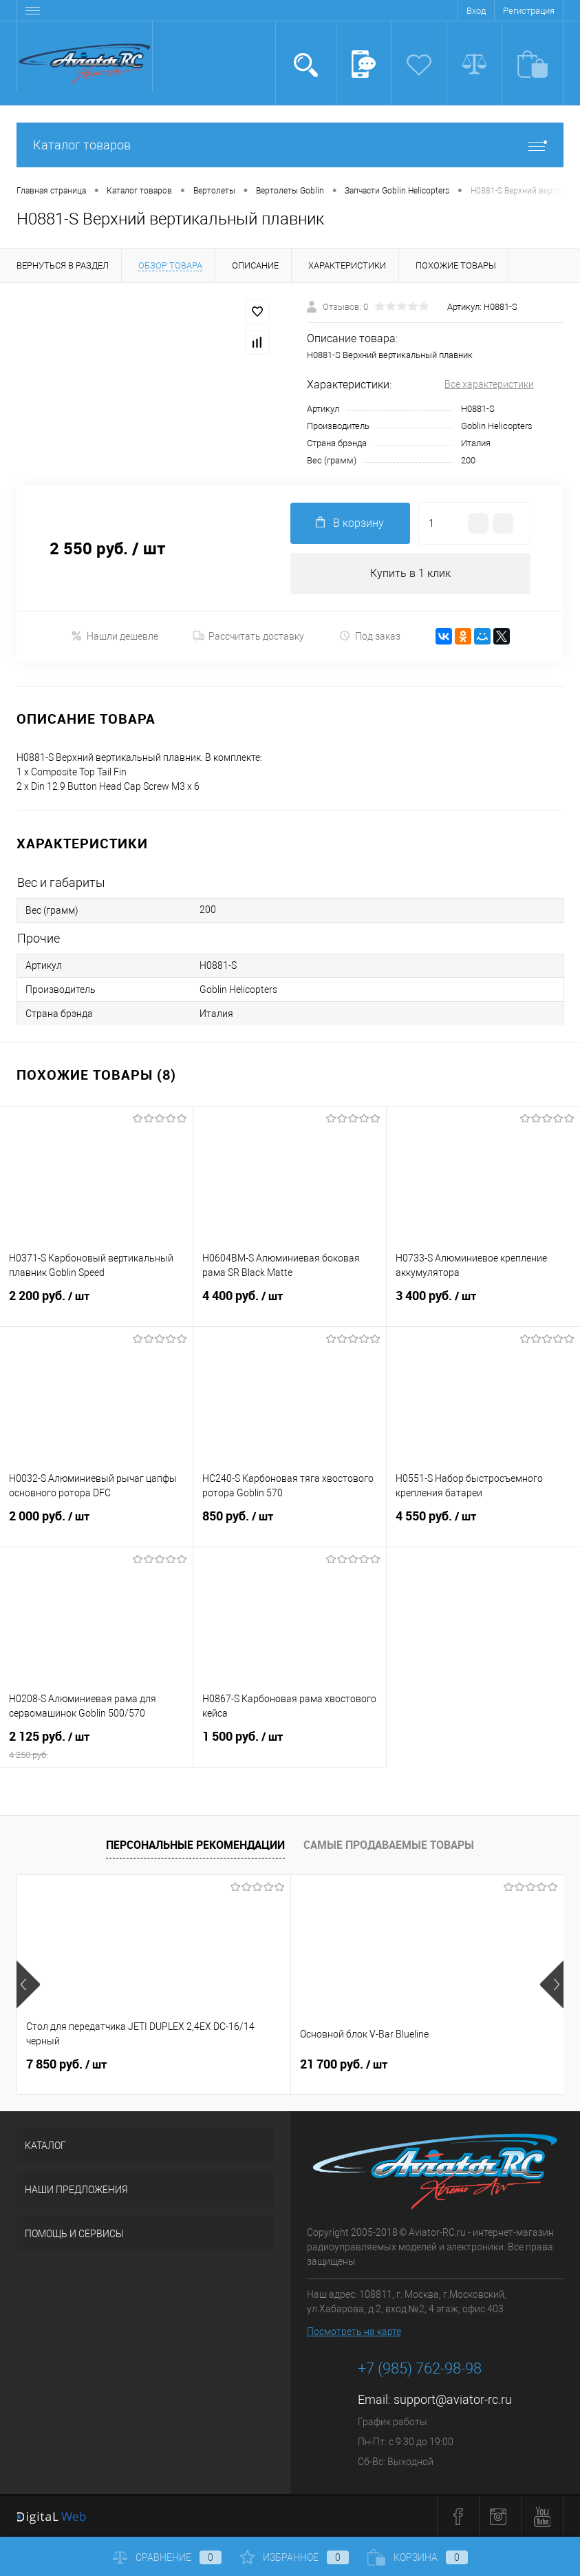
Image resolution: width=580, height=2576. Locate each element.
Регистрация (529, 11)
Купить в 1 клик (410, 573)
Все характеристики (489, 384)
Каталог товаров (290, 145)
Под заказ (369, 636)
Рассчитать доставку (248, 636)
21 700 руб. (343, 2064)
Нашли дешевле (114, 636)
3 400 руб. (483, 1304)
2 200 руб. (96, 1304)
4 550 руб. (483, 1524)
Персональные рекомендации (195, 1844)
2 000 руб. (96, 1524)
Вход (476, 11)
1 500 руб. (289, 1745)
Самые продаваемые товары (388, 1844)
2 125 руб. (96, 1745)
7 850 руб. (66, 2064)
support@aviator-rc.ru (453, 2400)
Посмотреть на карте (354, 2332)
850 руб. (289, 1524)
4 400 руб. (289, 1304)
